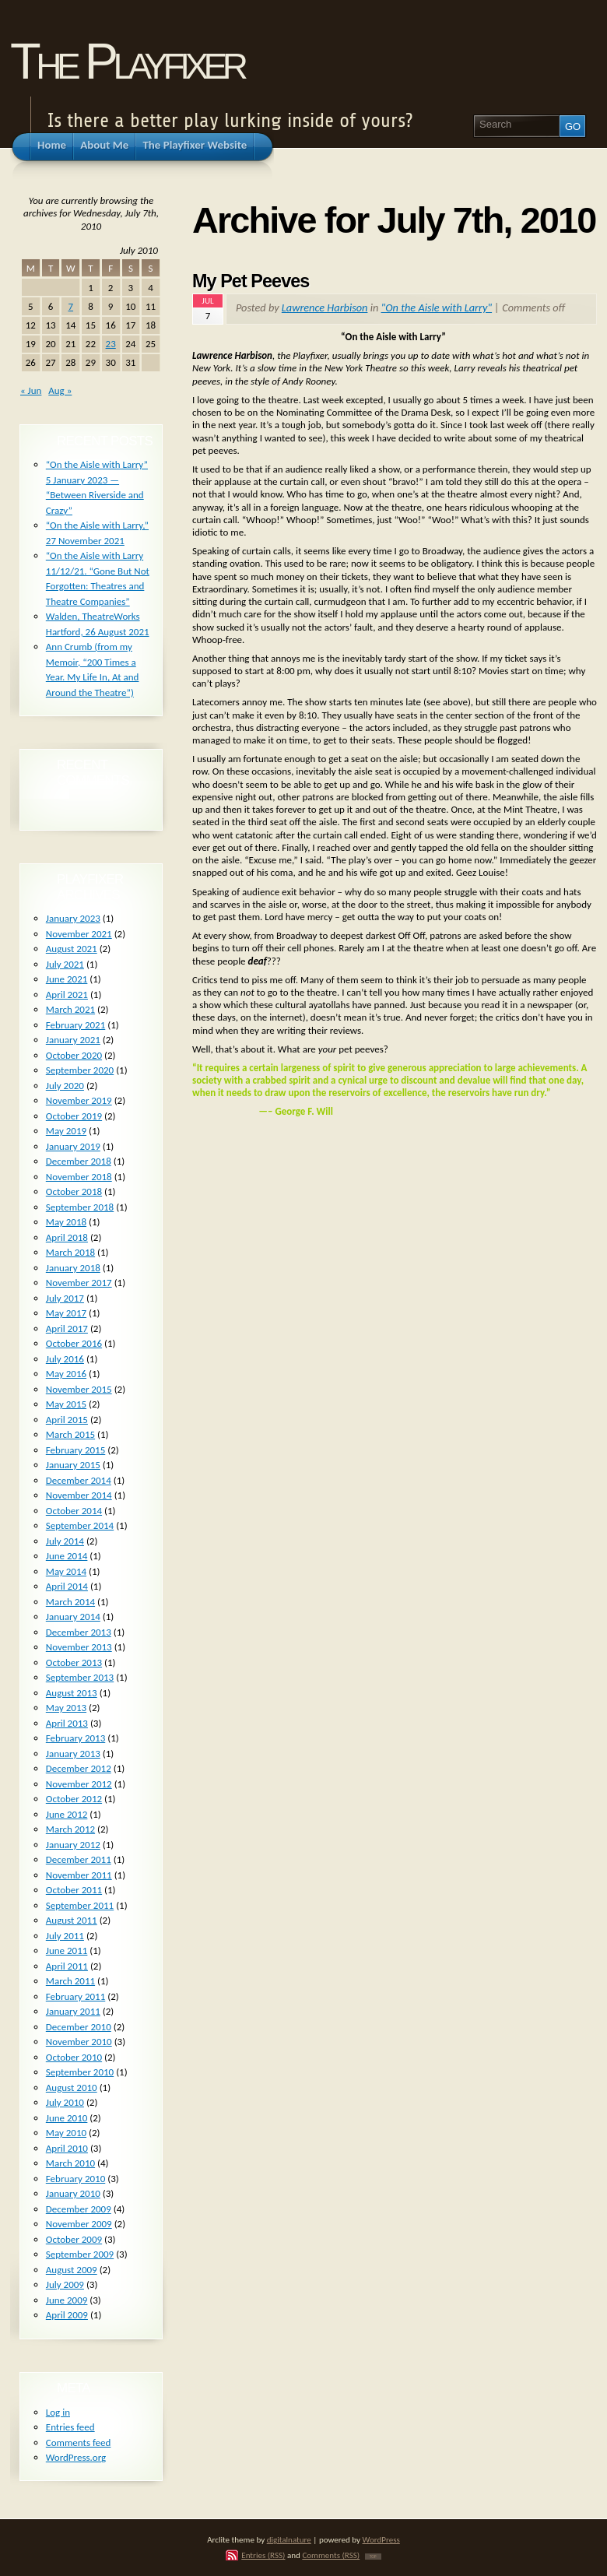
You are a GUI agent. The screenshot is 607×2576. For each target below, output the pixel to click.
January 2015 (73, 1465)
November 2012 (79, 1784)
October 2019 (74, 1116)
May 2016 (66, 1373)
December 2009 (78, 2209)
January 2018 (73, 1268)
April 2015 (67, 1419)
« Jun (30, 390)
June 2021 (67, 979)
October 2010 (74, 2057)
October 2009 (74, 2239)
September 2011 (80, 1905)
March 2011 (70, 1981)
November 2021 (79, 934)
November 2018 (79, 1177)
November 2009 (79, 2224)
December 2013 (78, 1632)
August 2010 (71, 2087)
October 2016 (74, 1343)
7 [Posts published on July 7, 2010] (70, 306)
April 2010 (67, 2148)
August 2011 (71, 1920)
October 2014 (74, 1510)
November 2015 (79, 1389)
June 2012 (67, 1814)
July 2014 (65, 1541)
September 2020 (80, 1070)
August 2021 (71, 948)
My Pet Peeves (250, 281)
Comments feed (78, 2442)
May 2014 (66, 1571)
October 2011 (74, 1890)
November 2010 (79, 2041)
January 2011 (73, 2011)
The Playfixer (127, 61)
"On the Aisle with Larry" (437, 307)
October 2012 (74, 1799)
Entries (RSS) (263, 2555)
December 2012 (78, 1768)
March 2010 (70, 2163)
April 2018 (67, 1237)
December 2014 (78, 1480)
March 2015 (70, 1434)
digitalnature (289, 2539)
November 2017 (79, 1282)
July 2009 (65, 2284)
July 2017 (65, 1298)
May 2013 (66, 1707)
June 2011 (67, 1950)
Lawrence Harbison (325, 307)
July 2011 (65, 1936)
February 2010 (75, 2178)
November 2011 (79, 1875)
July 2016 (65, 1359)
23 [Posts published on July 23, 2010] (111, 344)
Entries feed (70, 2427)
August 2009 (71, 2270)
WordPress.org (76, 2457)
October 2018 (74, 1191)
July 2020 (65, 1085)
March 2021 (70, 1009)
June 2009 (67, 2300)
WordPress (381, 2539)
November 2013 (79, 1647)
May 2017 (66, 1313)
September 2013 (80, 1677)
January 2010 (73, 2193)
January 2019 (73, 1146)
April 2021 (67, 994)
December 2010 (78, 2027)
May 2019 (66, 1131)
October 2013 (74, 1662)
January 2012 (73, 1844)
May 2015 (66, 1404)
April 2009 (67, 2315)
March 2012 (70, 1829)
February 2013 (75, 1738)
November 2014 (79, 1495)
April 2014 (67, 1586)
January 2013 (73, 1753)
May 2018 (66, 1222)
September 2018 (80, 1207)
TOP (373, 2556)
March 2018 (70, 1252)
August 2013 (71, 1693)
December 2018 (78, 1161)
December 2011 (78, 1859)
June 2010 (67, 2118)
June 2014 (67, 1556)
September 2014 (80, 1525)
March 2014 (70, 1602)
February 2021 (75, 1025)
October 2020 (74, 1055)
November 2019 (79, 1100)
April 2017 (67, 1328)
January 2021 (73, 1040)
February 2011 (75, 1996)
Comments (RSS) (331, 2555)
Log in (58, 2412)
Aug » (60, 390)
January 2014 (73, 1616)
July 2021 (65, 964)
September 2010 (80, 2072)
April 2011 (67, 1966)
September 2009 (80, 2254)
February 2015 (75, 1450)
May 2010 (66, 2132)
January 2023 (73, 918)
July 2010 (65, 2102)
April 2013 (67, 1723)
